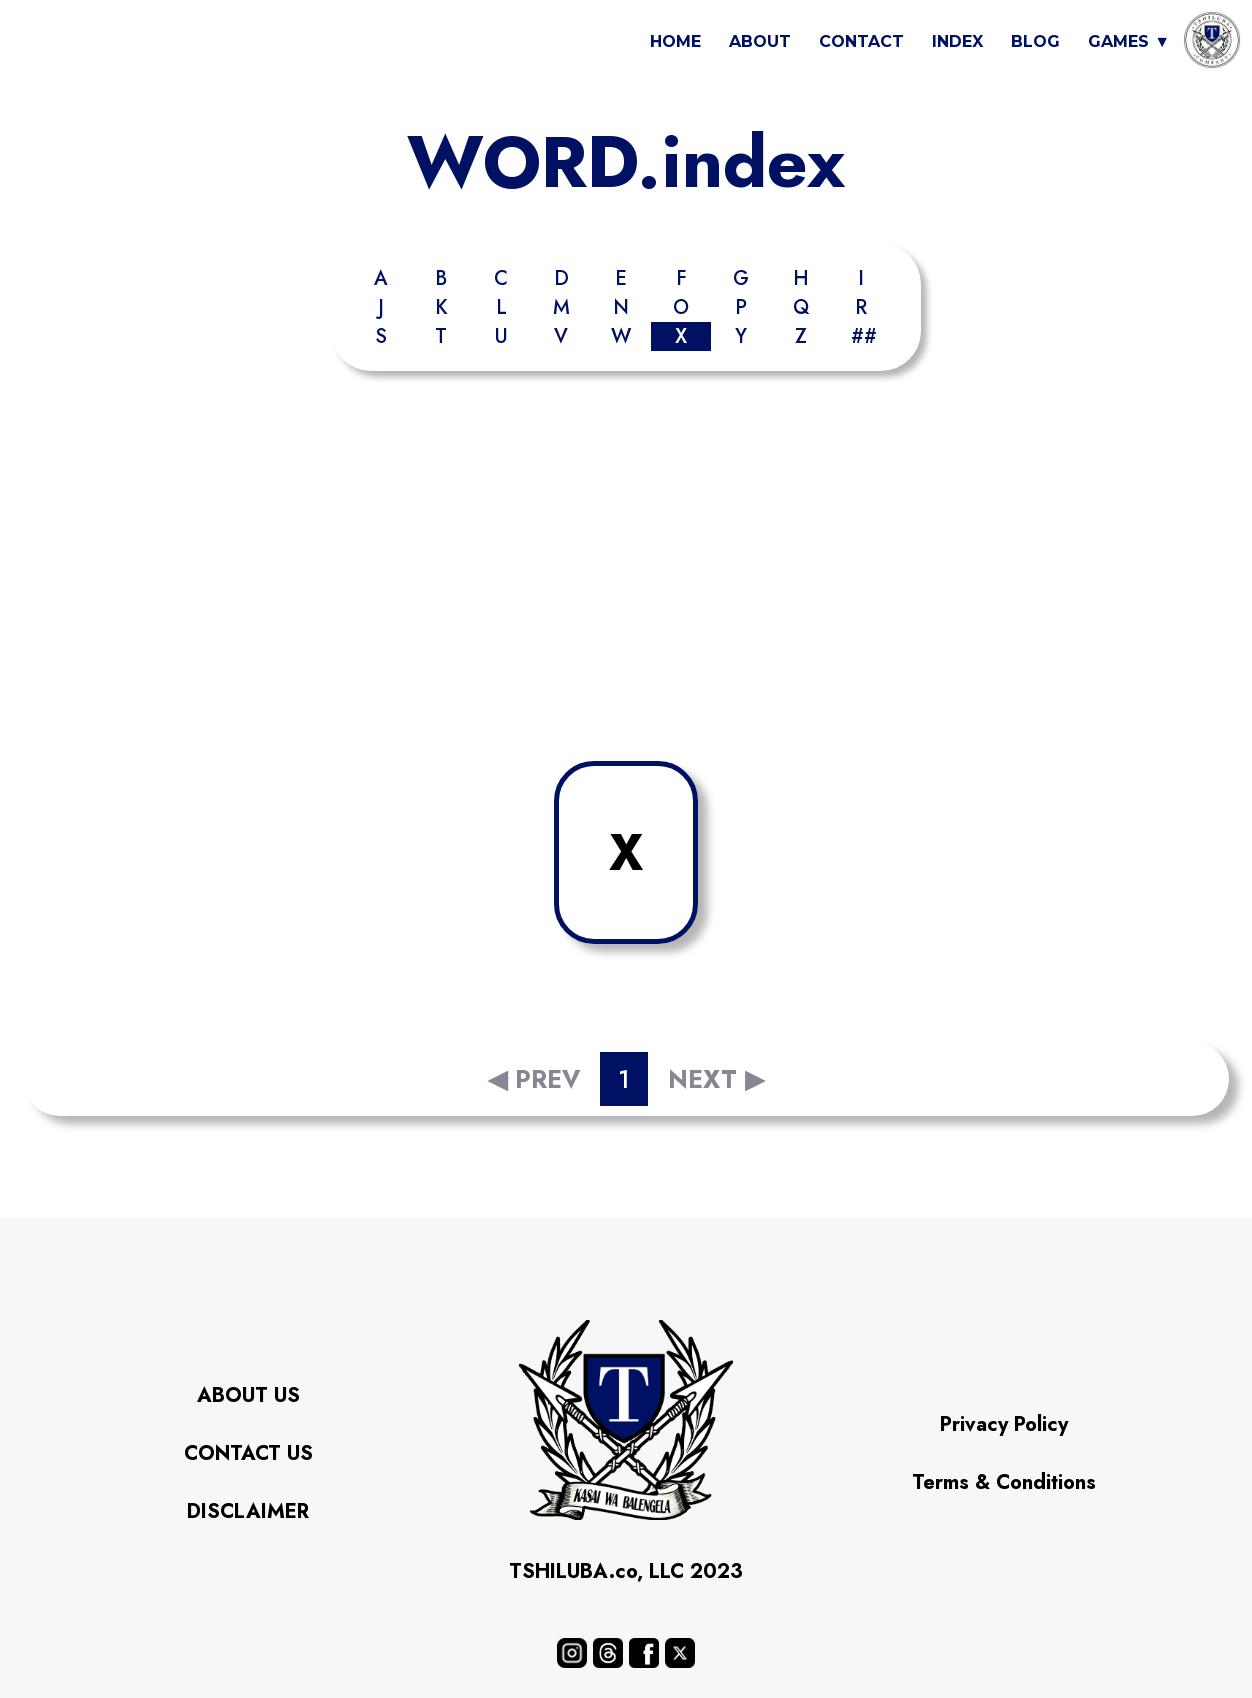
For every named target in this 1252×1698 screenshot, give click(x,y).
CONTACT (861, 41)
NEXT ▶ (716, 1079)
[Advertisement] (626, 571)
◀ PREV (534, 1079)
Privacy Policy (1004, 1424)
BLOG (1035, 41)
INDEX (957, 41)
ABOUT (760, 41)
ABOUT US (248, 1395)
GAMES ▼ (1129, 41)
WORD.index (626, 162)
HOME (675, 41)
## (864, 336)
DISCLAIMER (248, 1511)
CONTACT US (248, 1453)
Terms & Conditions (1004, 1482)
